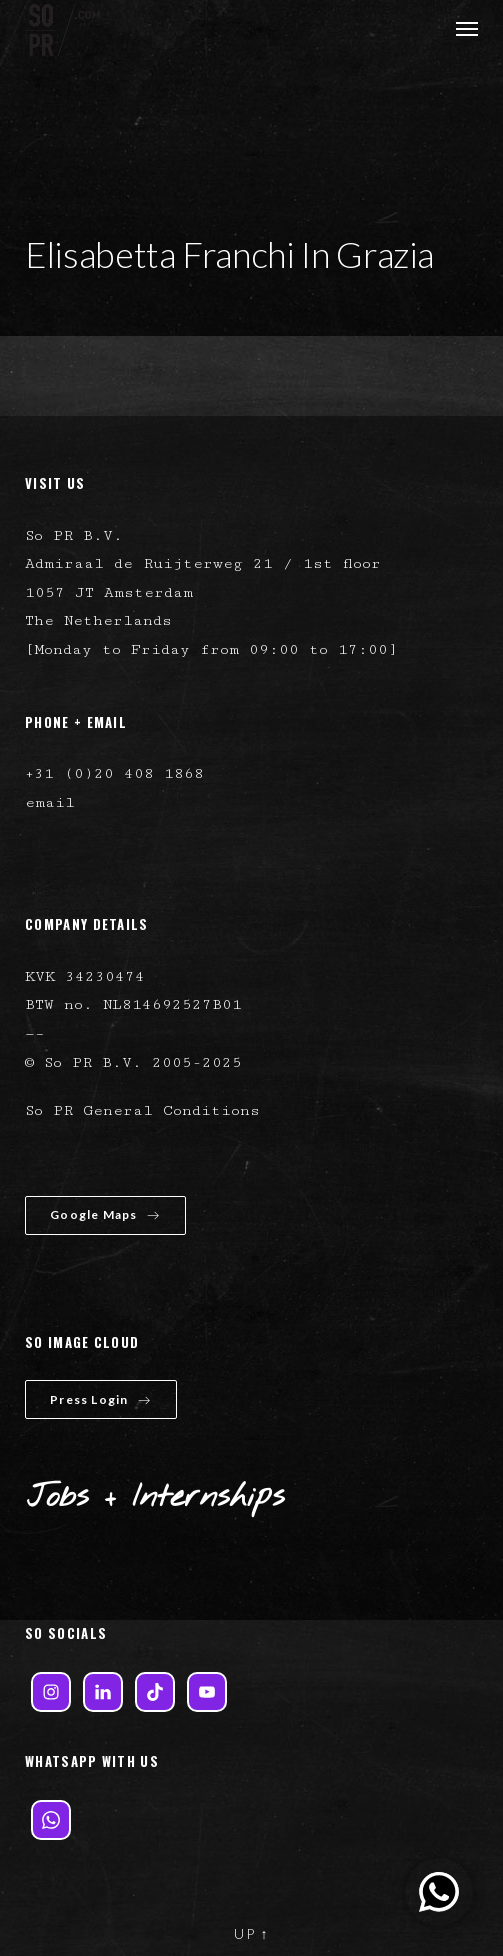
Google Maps (105, 1214)
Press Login (100, 1399)
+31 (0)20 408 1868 (114, 773)
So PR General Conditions (142, 1110)
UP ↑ (252, 1933)
